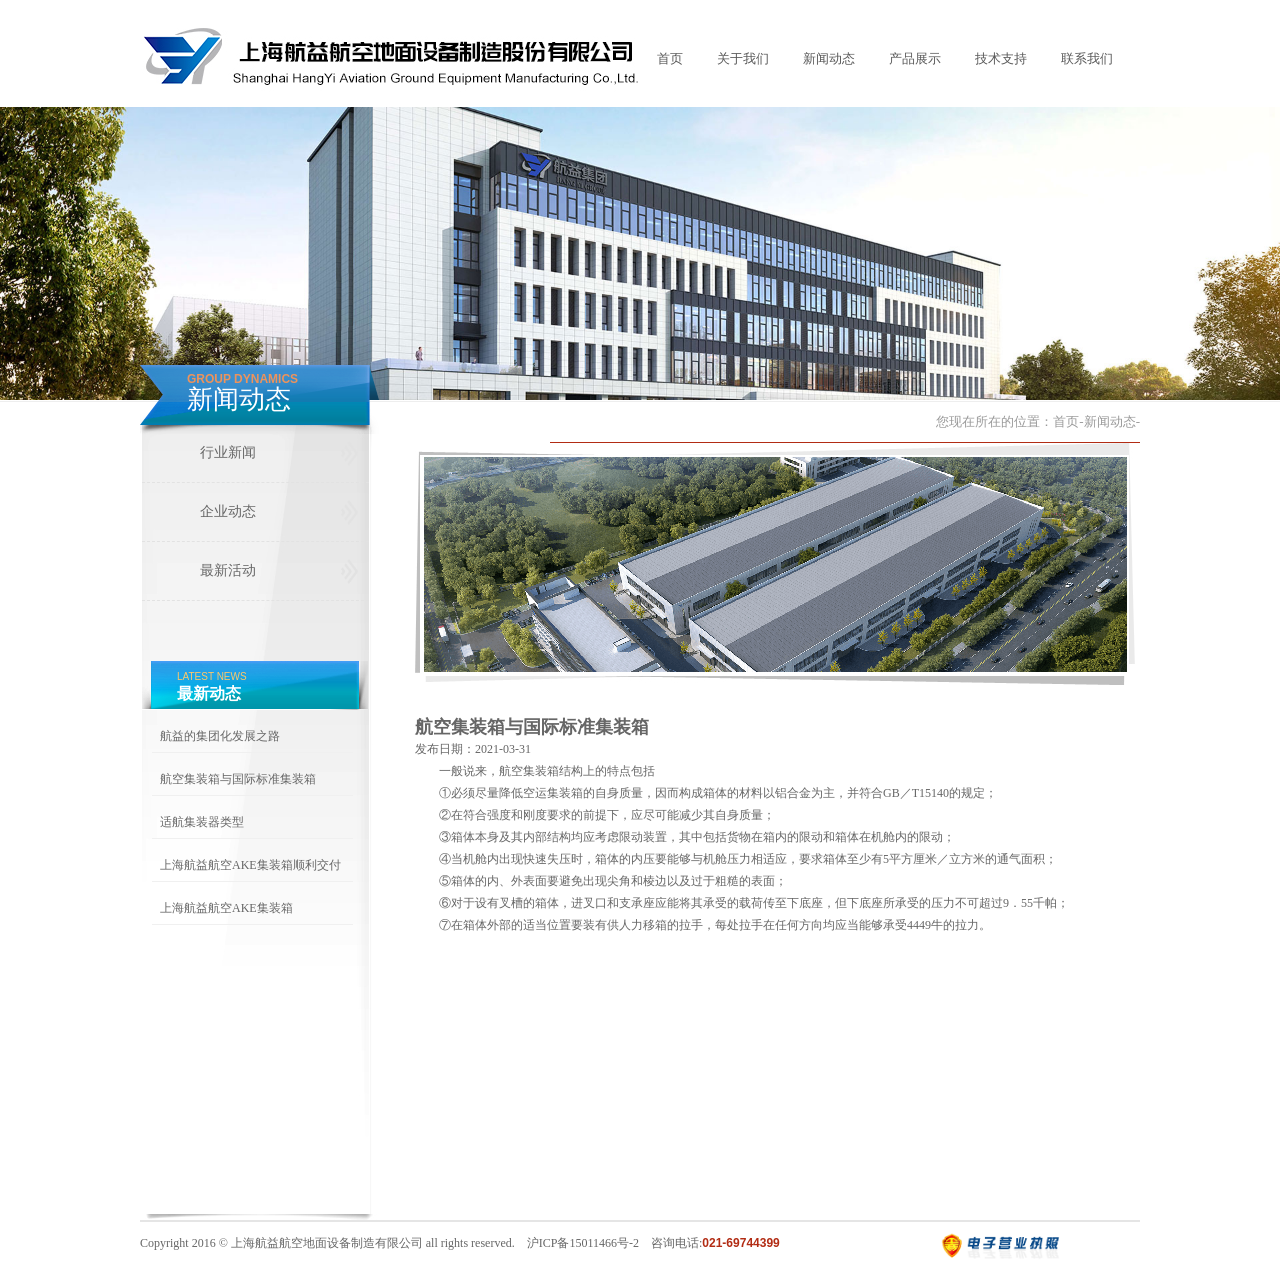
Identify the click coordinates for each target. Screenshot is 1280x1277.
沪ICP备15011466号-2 (583, 1243)
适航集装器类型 (202, 822)
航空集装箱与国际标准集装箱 (238, 779)
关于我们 (743, 58)
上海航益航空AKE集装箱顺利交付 (250, 865)
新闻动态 (829, 58)
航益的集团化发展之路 (220, 736)
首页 (670, 58)
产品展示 (915, 58)
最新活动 (228, 570)
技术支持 (1001, 58)
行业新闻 (228, 452)
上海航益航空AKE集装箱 (226, 908)
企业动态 (228, 511)
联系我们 (1087, 58)
